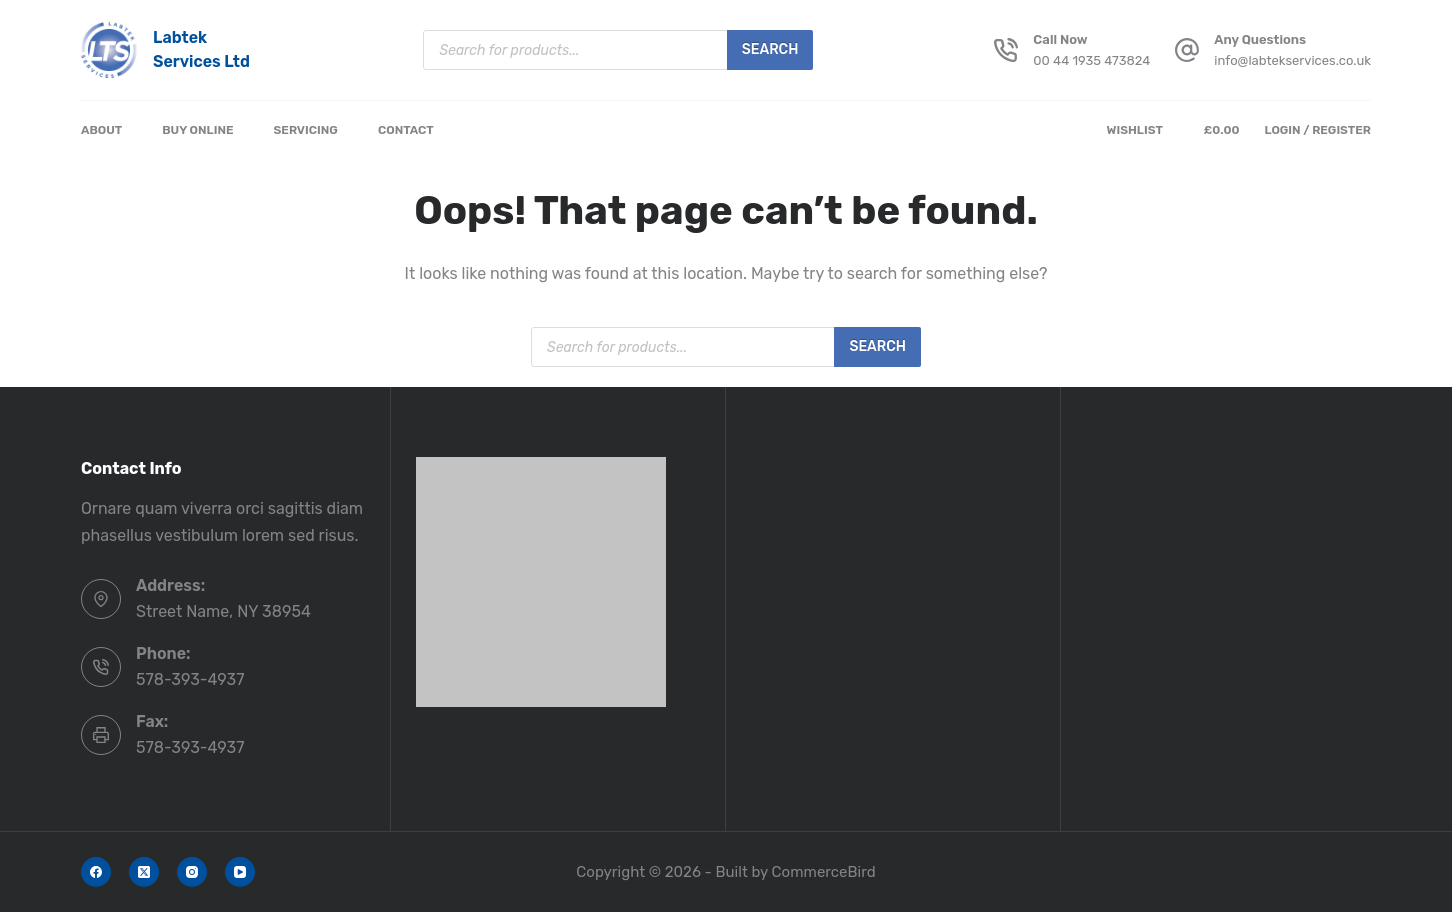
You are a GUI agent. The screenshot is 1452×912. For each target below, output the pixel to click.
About (101, 130)
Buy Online (197, 130)
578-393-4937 (190, 679)
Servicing (306, 130)
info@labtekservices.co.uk (1292, 60)
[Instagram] (192, 872)
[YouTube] (240, 872)
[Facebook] (96, 872)
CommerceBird (824, 872)
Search (770, 49)
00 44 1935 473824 (1091, 60)
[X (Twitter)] (144, 872)
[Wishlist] (1139, 131)
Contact (406, 130)
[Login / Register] (1317, 131)
